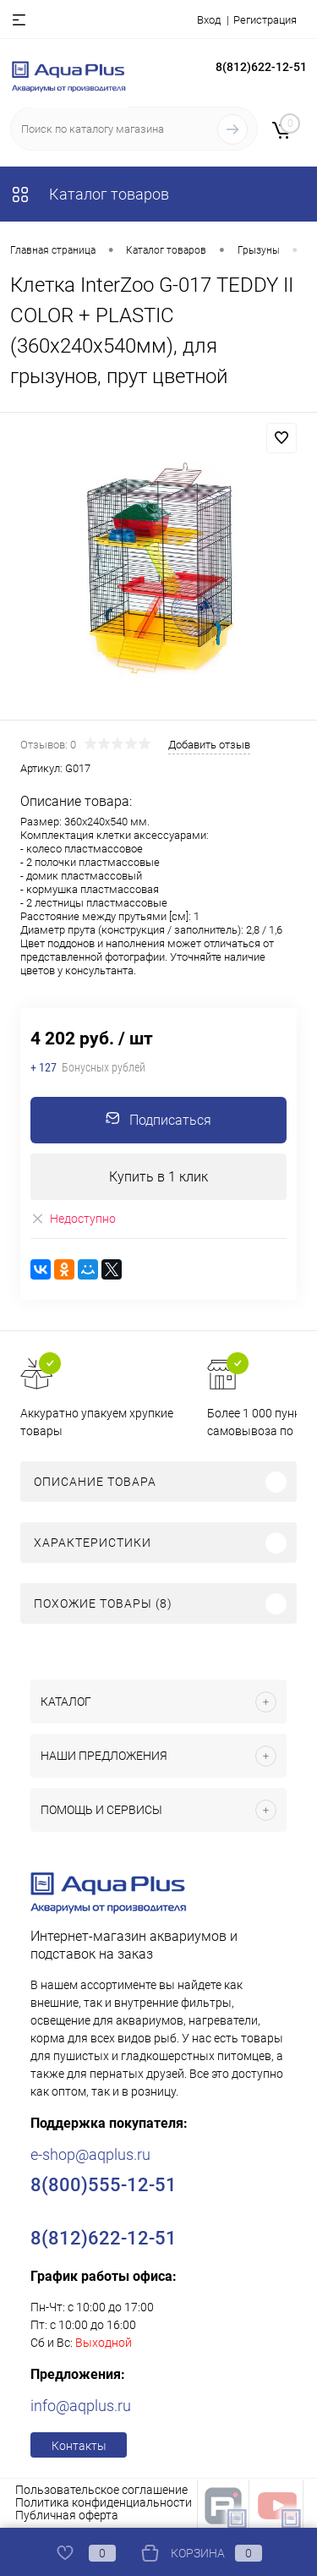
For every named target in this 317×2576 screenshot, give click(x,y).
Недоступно (73, 1219)
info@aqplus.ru (80, 2405)
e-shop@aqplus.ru (90, 2154)
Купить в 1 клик (158, 1177)
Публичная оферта (66, 2515)
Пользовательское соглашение (101, 2490)
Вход (209, 20)
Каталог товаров (89, 194)
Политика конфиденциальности (103, 2502)
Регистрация (265, 20)
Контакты (79, 2446)
